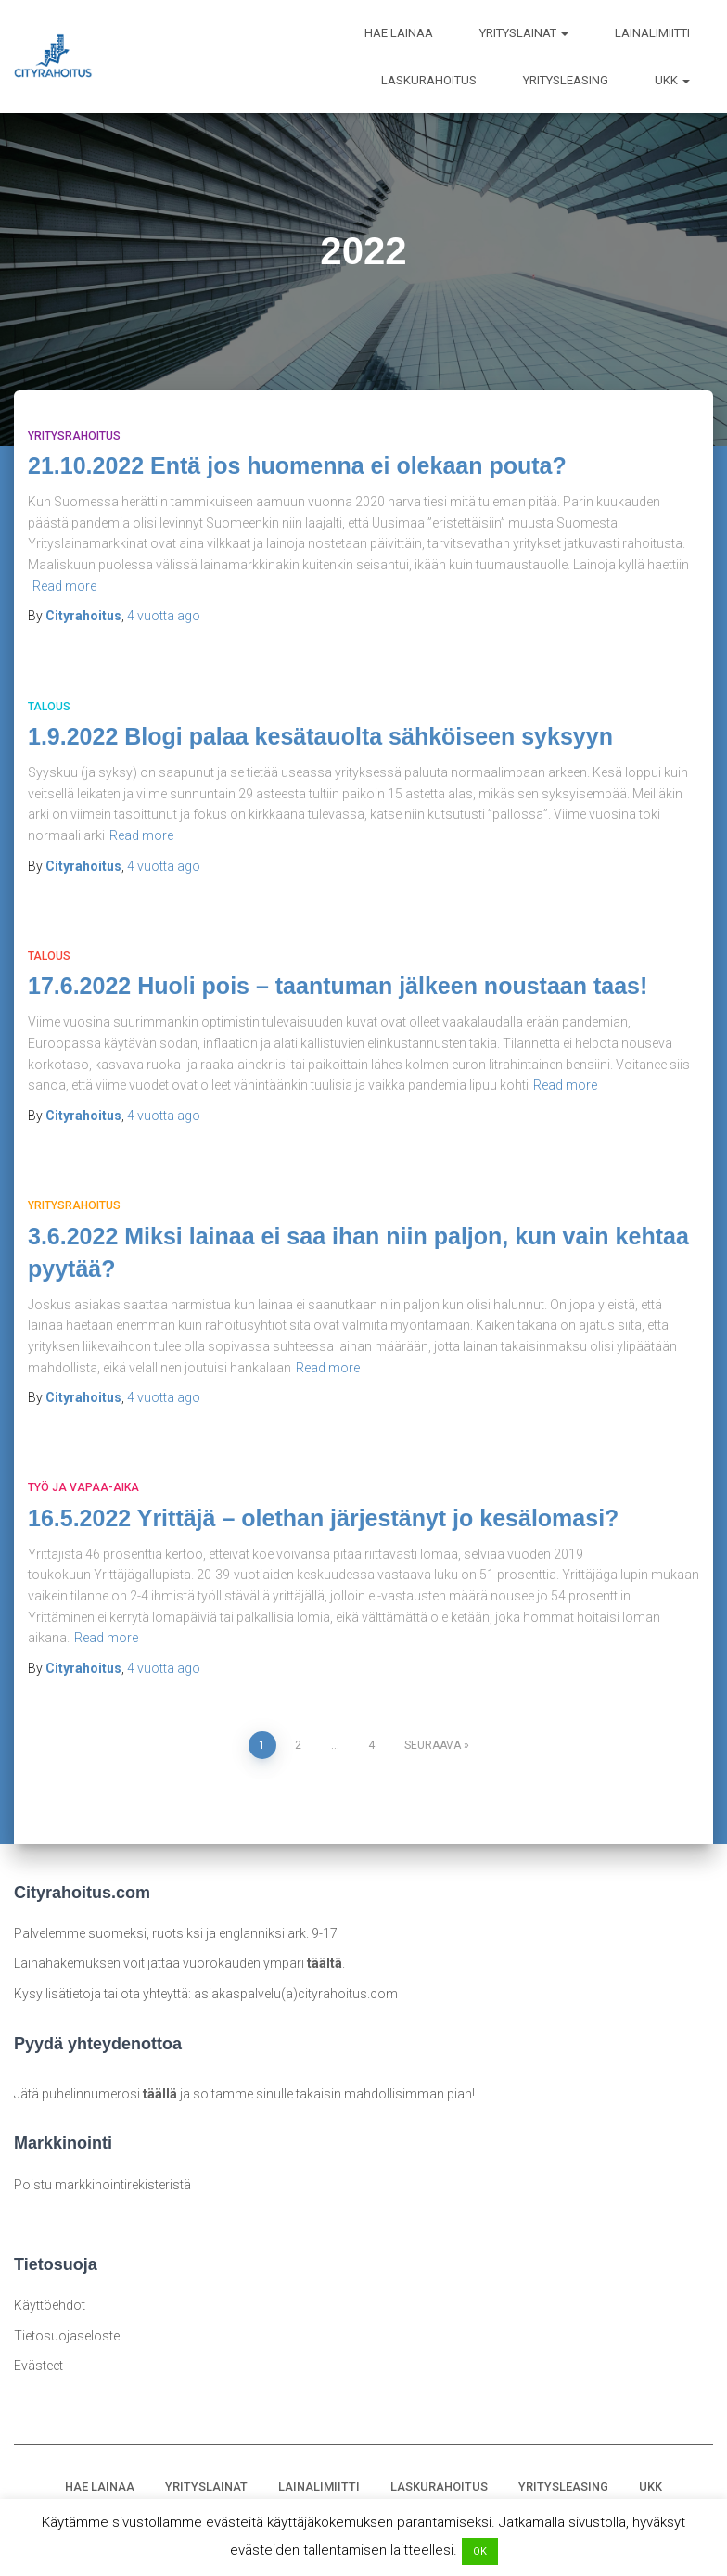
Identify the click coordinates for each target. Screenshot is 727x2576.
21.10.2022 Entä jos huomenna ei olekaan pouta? (297, 465)
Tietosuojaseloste (67, 2335)
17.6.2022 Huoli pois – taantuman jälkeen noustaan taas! (337, 986)
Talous (49, 706)
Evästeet (38, 2365)
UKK (672, 80)
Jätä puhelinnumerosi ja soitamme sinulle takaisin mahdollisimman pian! (244, 2093)
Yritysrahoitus (74, 435)
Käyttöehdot (49, 2305)
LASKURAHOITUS (429, 80)
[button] (563, 33)
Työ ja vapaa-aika (83, 1487)
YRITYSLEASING (565, 80)
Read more (64, 586)
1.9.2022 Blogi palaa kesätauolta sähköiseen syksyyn (320, 736)
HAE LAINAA (398, 33)
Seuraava (432, 1745)
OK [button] (480, 2551)
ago (163, 615)
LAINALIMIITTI (652, 33)
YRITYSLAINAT (523, 33)
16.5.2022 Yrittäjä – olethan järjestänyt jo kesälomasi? (323, 1518)
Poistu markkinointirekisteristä (102, 2183)
